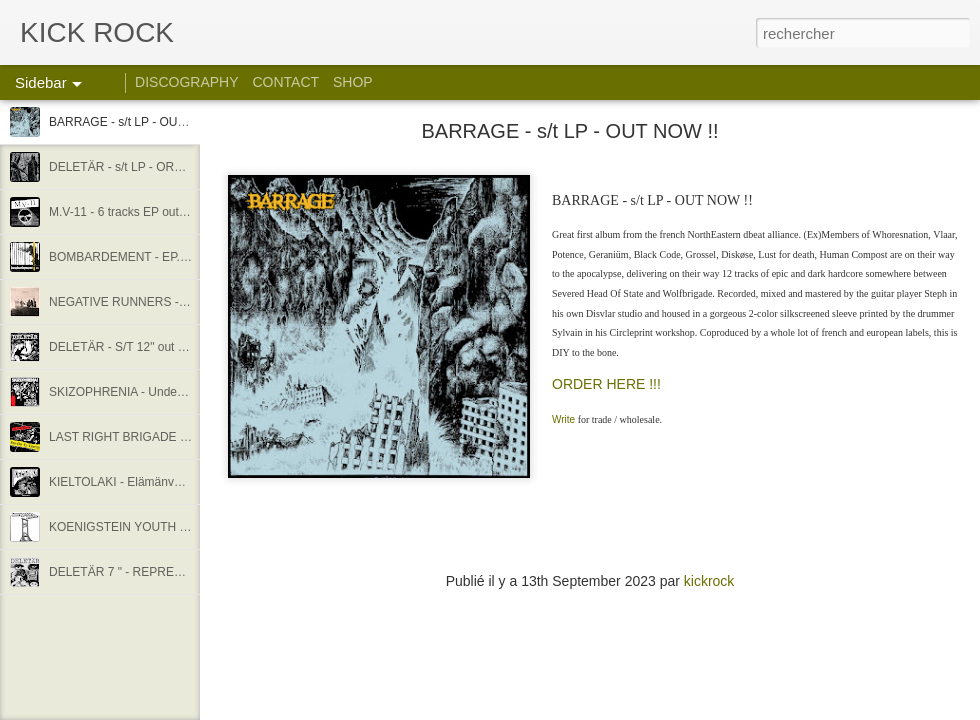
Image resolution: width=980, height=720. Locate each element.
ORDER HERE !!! (606, 384)
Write (563, 419)
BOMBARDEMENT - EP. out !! (129, 257)
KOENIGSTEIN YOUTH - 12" (126, 527)
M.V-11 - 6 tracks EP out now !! (131, 212)
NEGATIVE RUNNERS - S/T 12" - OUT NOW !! (174, 302)
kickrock (709, 581)
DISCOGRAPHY (186, 82)
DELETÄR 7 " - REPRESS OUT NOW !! (155, 572)
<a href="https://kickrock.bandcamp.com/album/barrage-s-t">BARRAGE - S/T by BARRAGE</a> (590, 537)
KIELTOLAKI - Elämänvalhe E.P (134, 482)
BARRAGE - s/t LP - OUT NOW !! (138, 122)
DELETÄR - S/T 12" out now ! (127, 347)
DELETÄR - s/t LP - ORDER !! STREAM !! (161, 167)
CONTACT (285, 82)
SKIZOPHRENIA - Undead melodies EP (155, 392)
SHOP (353, 82)
